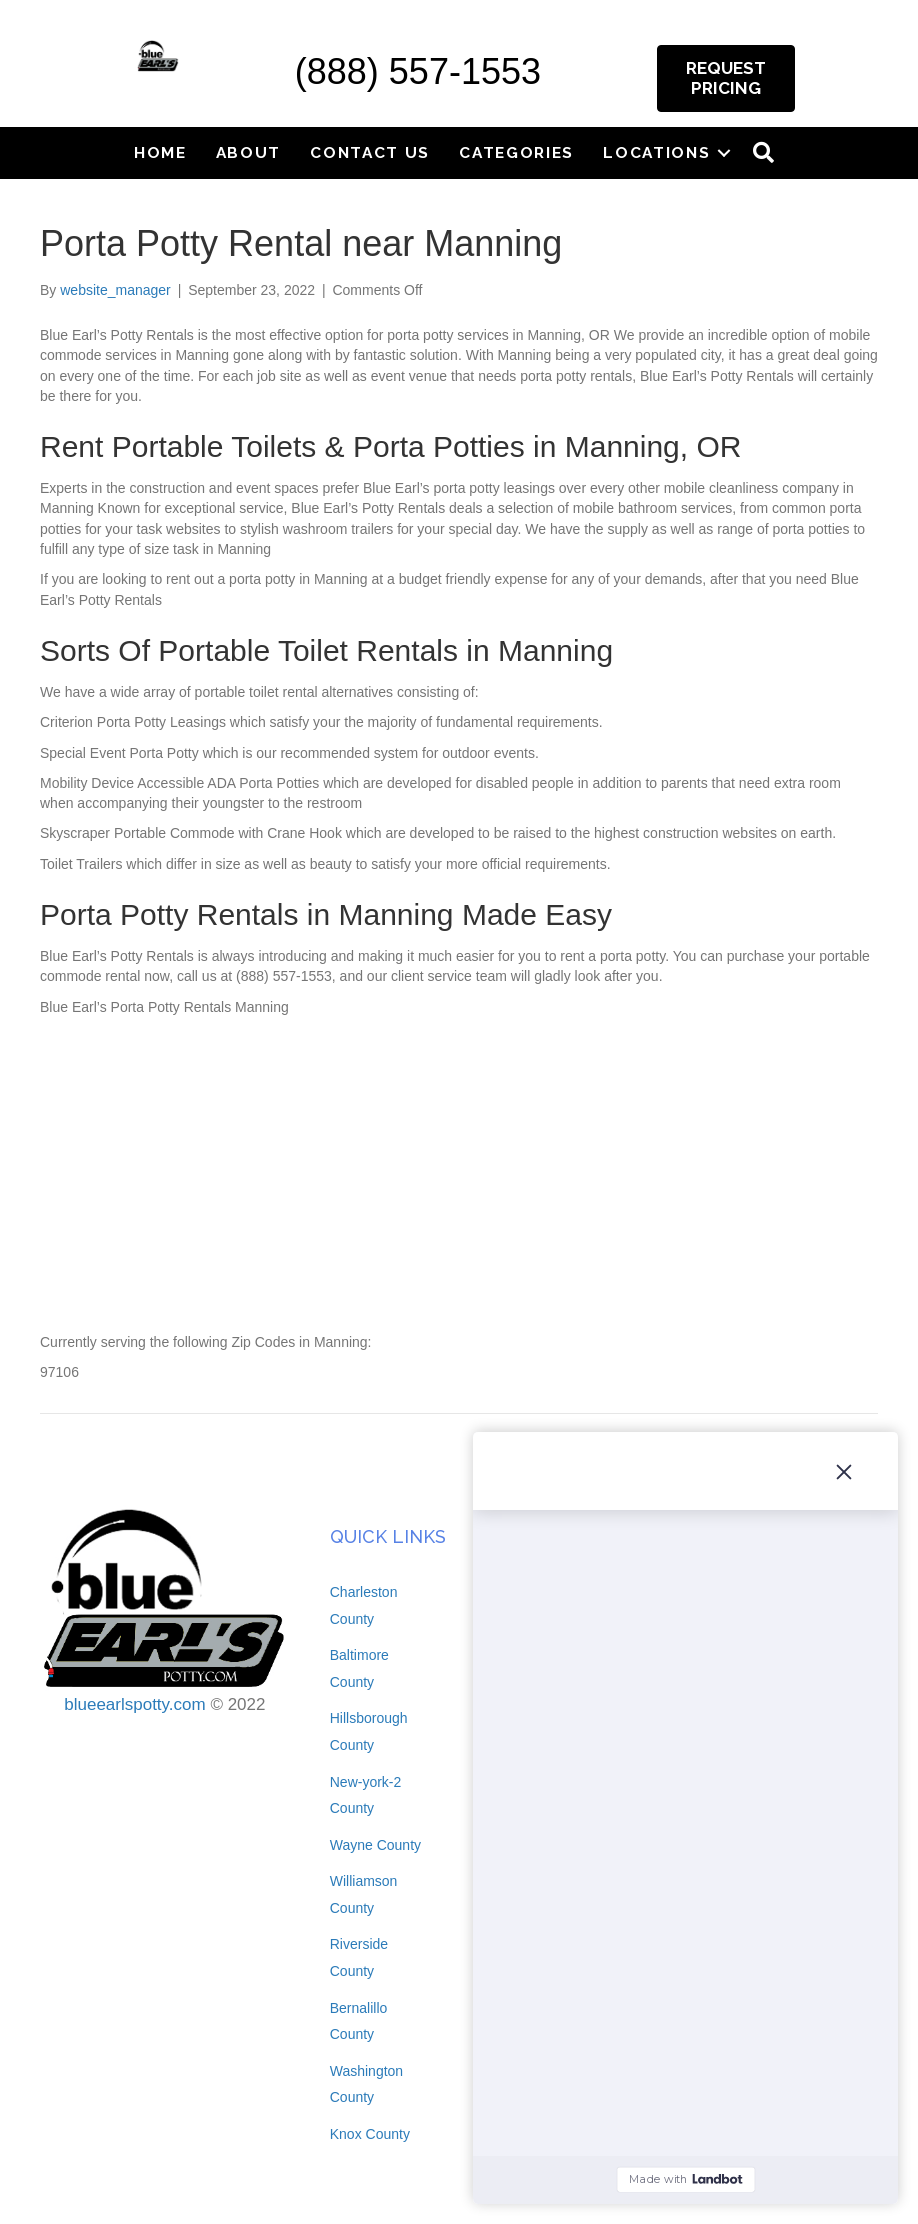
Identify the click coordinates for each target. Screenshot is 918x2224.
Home (160, 152)
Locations (656, 152)
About (249, 152)
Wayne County (375, 1845)
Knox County (370, 2134)
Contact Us (370, 152)
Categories (516, 152)
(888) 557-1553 (418, 71)
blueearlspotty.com (134, 1704)
